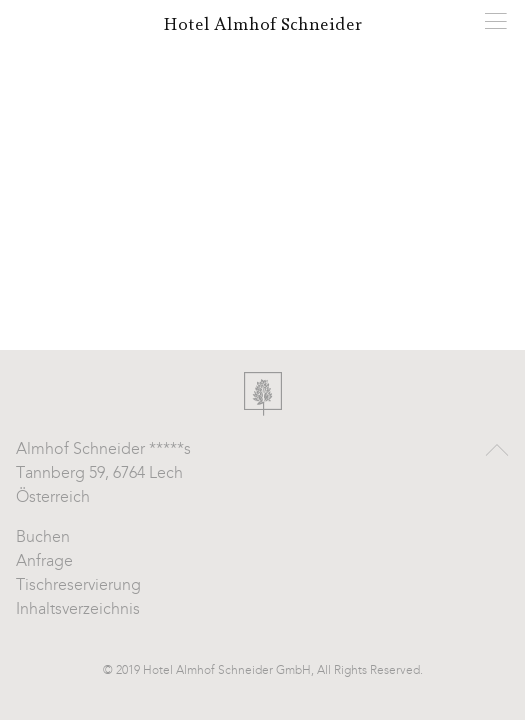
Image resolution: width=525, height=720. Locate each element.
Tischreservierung (78, 586)
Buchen (43, 538)
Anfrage (44, 562)
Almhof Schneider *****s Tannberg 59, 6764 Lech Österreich (103, 474)
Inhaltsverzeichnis (78, 610)
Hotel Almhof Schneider (262, 25)
